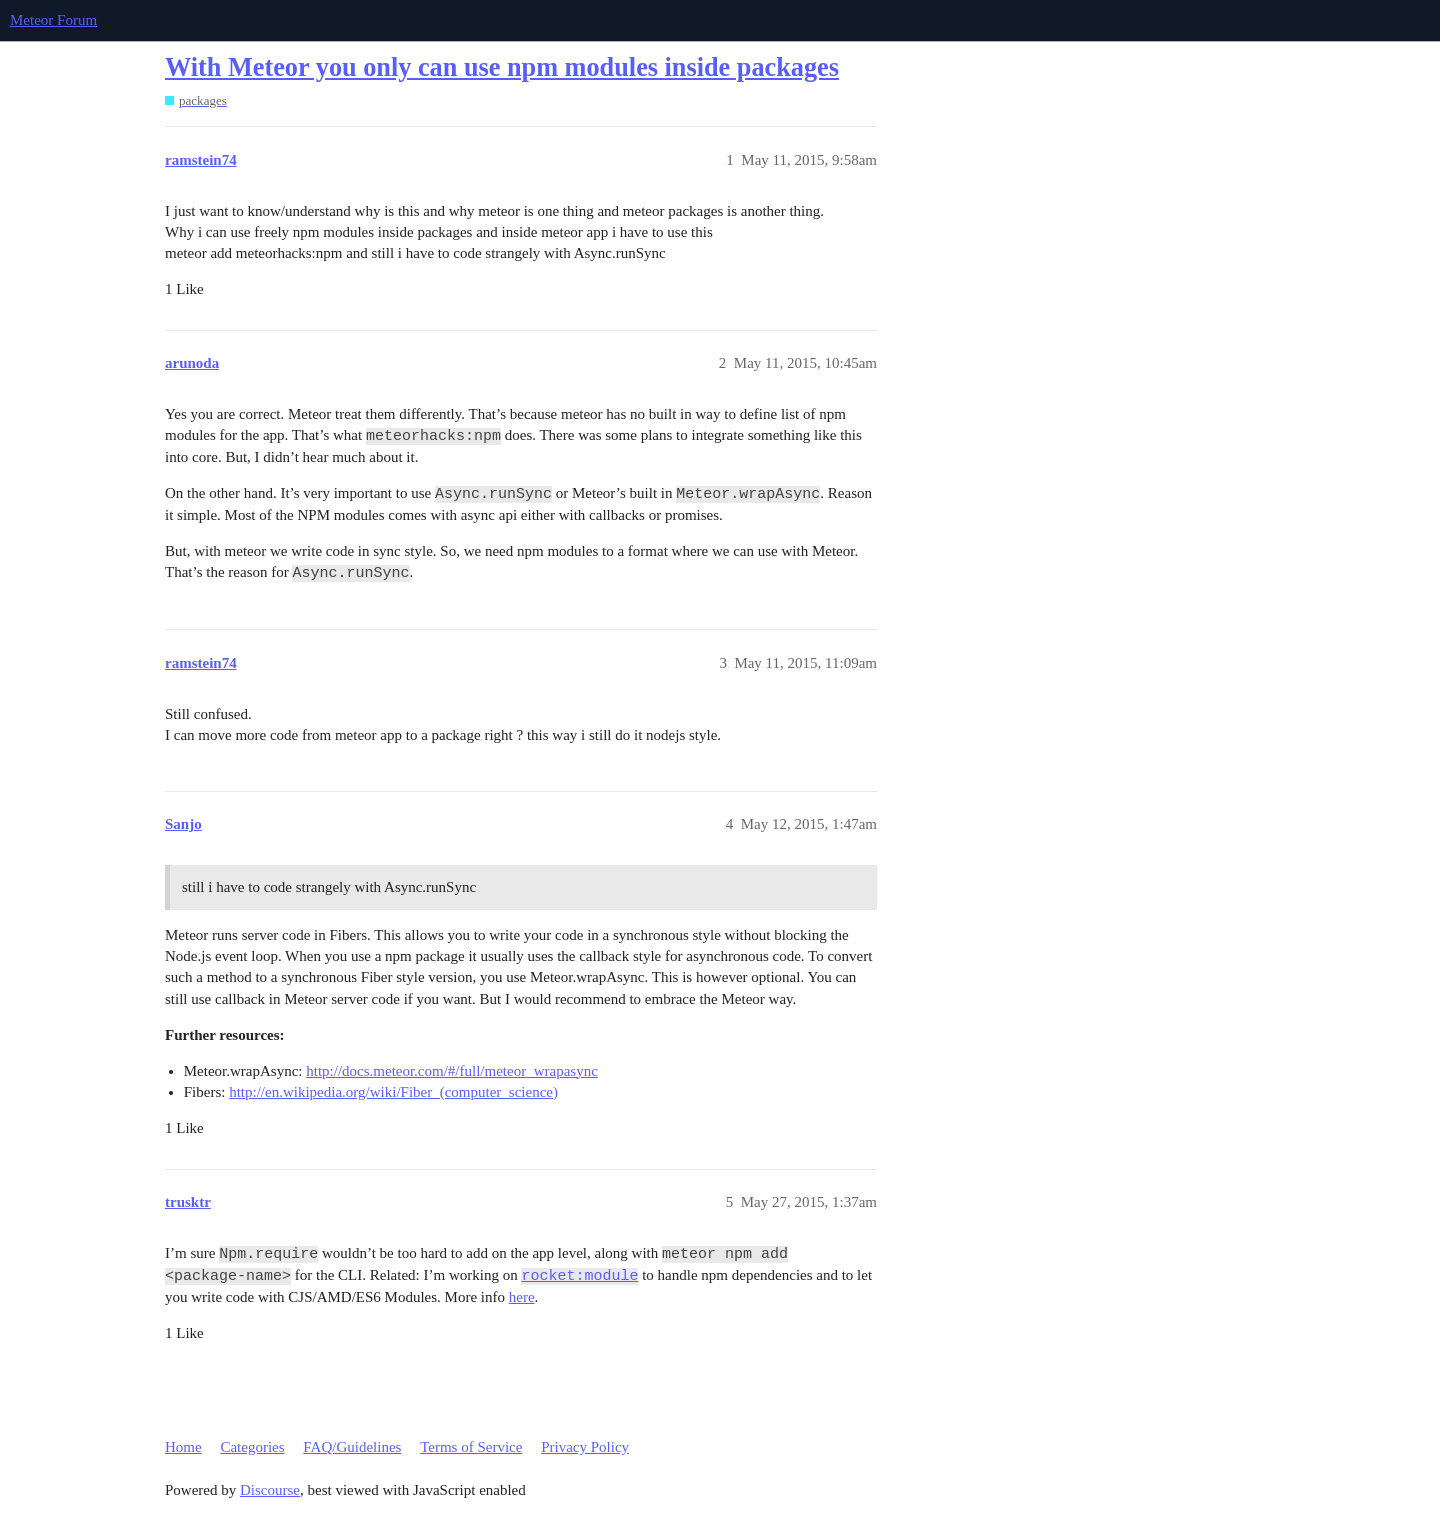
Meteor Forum (53, 20)
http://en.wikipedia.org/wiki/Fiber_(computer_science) (393, 1092)
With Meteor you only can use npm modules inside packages (502, 67)
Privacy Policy (585, 1447)
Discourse (270, 1490)
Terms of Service (471, 1447)
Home (183, 1447)
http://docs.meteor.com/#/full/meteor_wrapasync (452, 1071)
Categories (252, 1447)
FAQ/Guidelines (352, 1447)
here (522, 1297)
